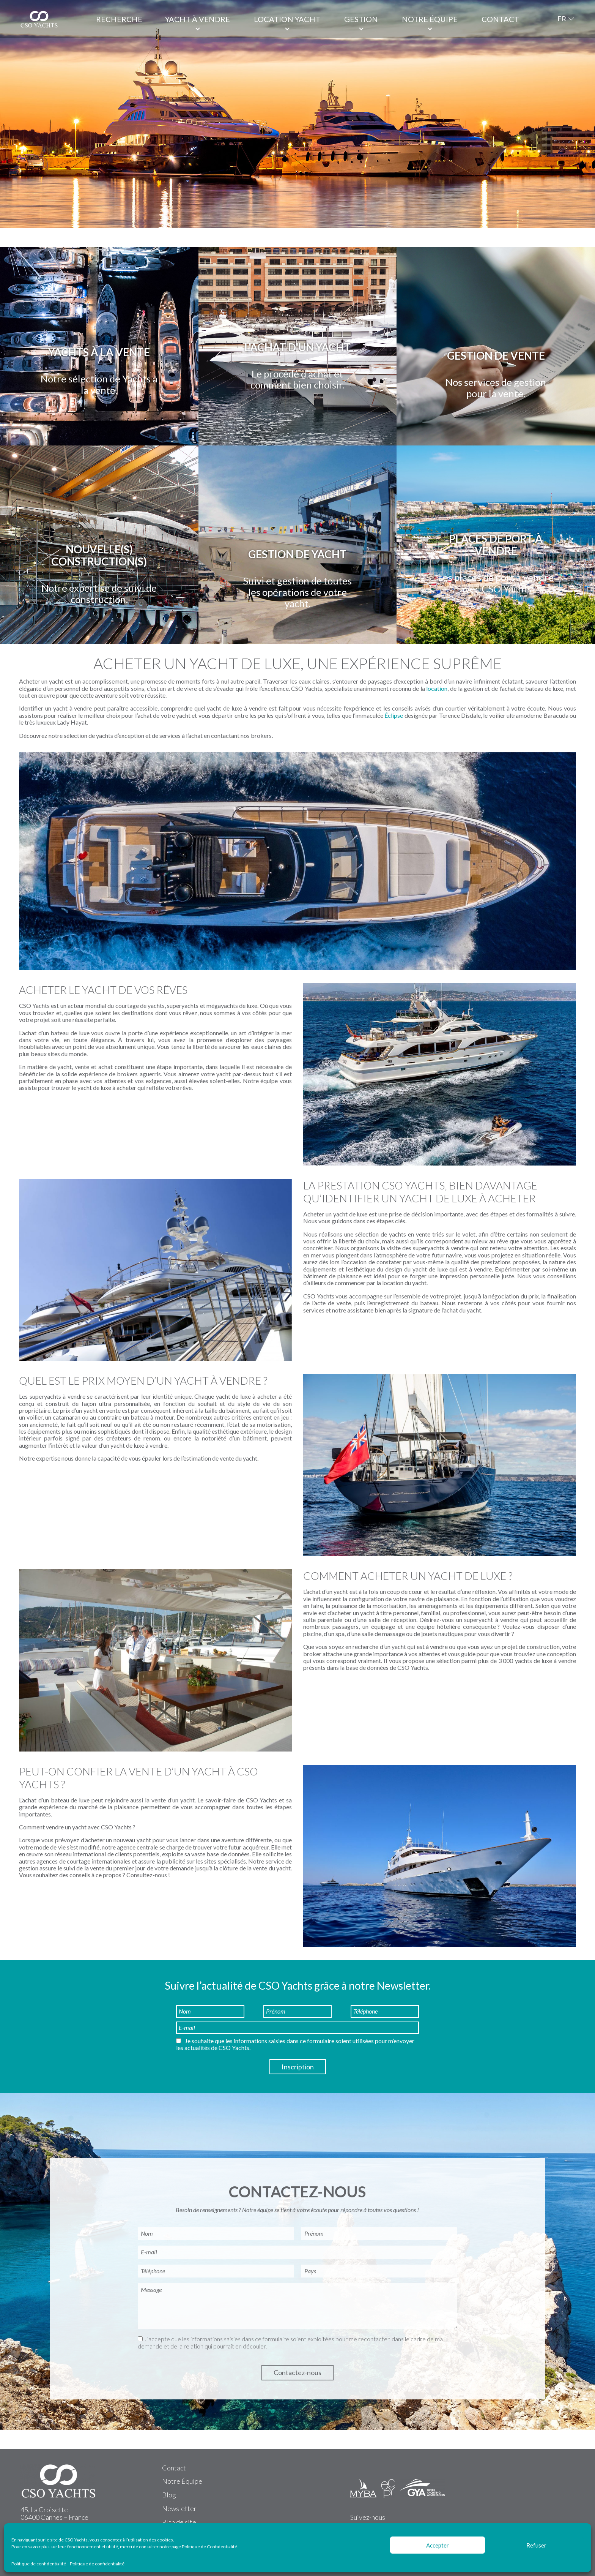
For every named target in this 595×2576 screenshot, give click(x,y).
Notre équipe (430, 19)
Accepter (437, 2545)
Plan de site (179, 2522)
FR (561, 18)
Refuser (536, 2545)
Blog (169, 2495)
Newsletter (179, 2508)
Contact (500, 19)
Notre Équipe (182, 2481)
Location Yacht (287, 19)
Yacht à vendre (197, 19)
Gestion (361, 19)
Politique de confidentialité (38, 2564)
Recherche (119, 19)
